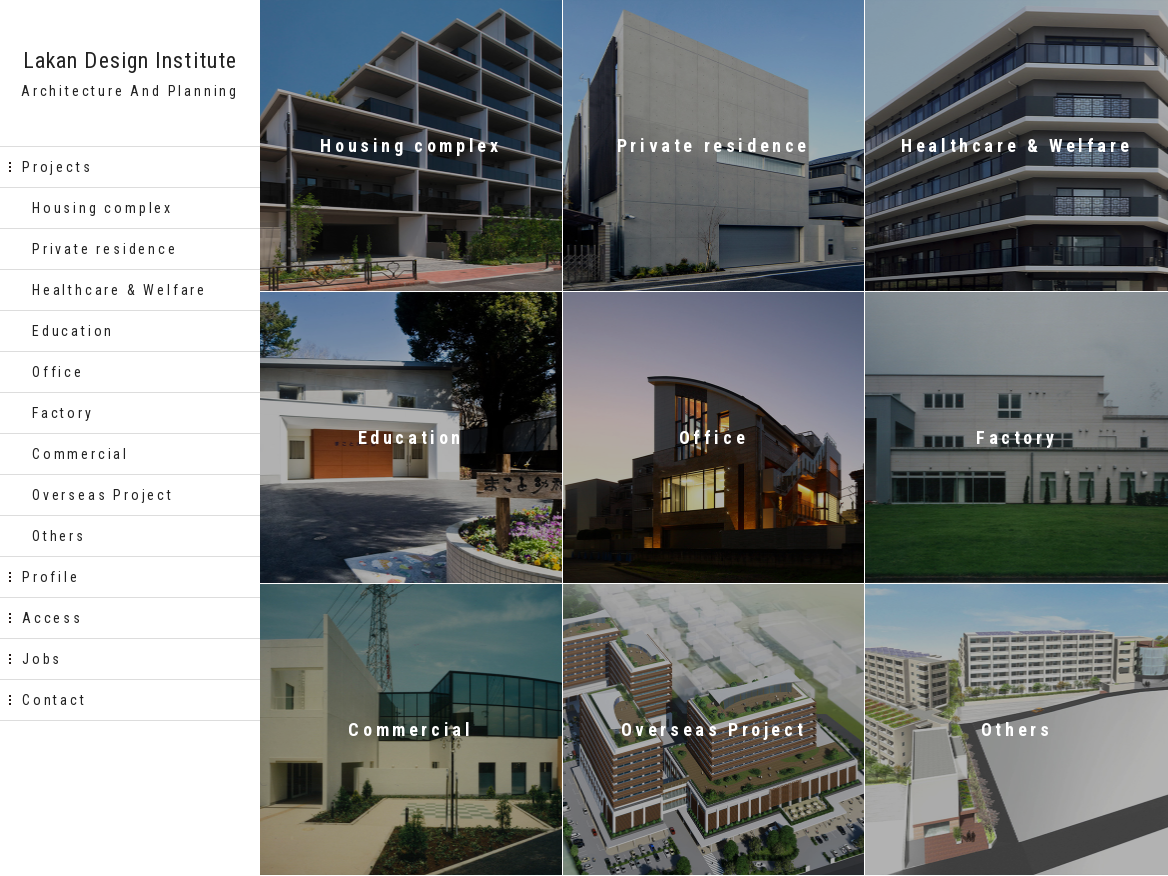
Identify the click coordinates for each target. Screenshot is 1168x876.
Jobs (42, 659)
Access (52, 618)
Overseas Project (103, 495)
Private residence (105, 249)
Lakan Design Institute (130, 61)
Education (73, 331)
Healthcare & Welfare (119, 290)
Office (58, 372)
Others (59, 536)
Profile (51, 577)
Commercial (80, 454)
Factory (63, 413)
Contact (54, 700)
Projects (57, 167)
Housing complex (102, 208)
